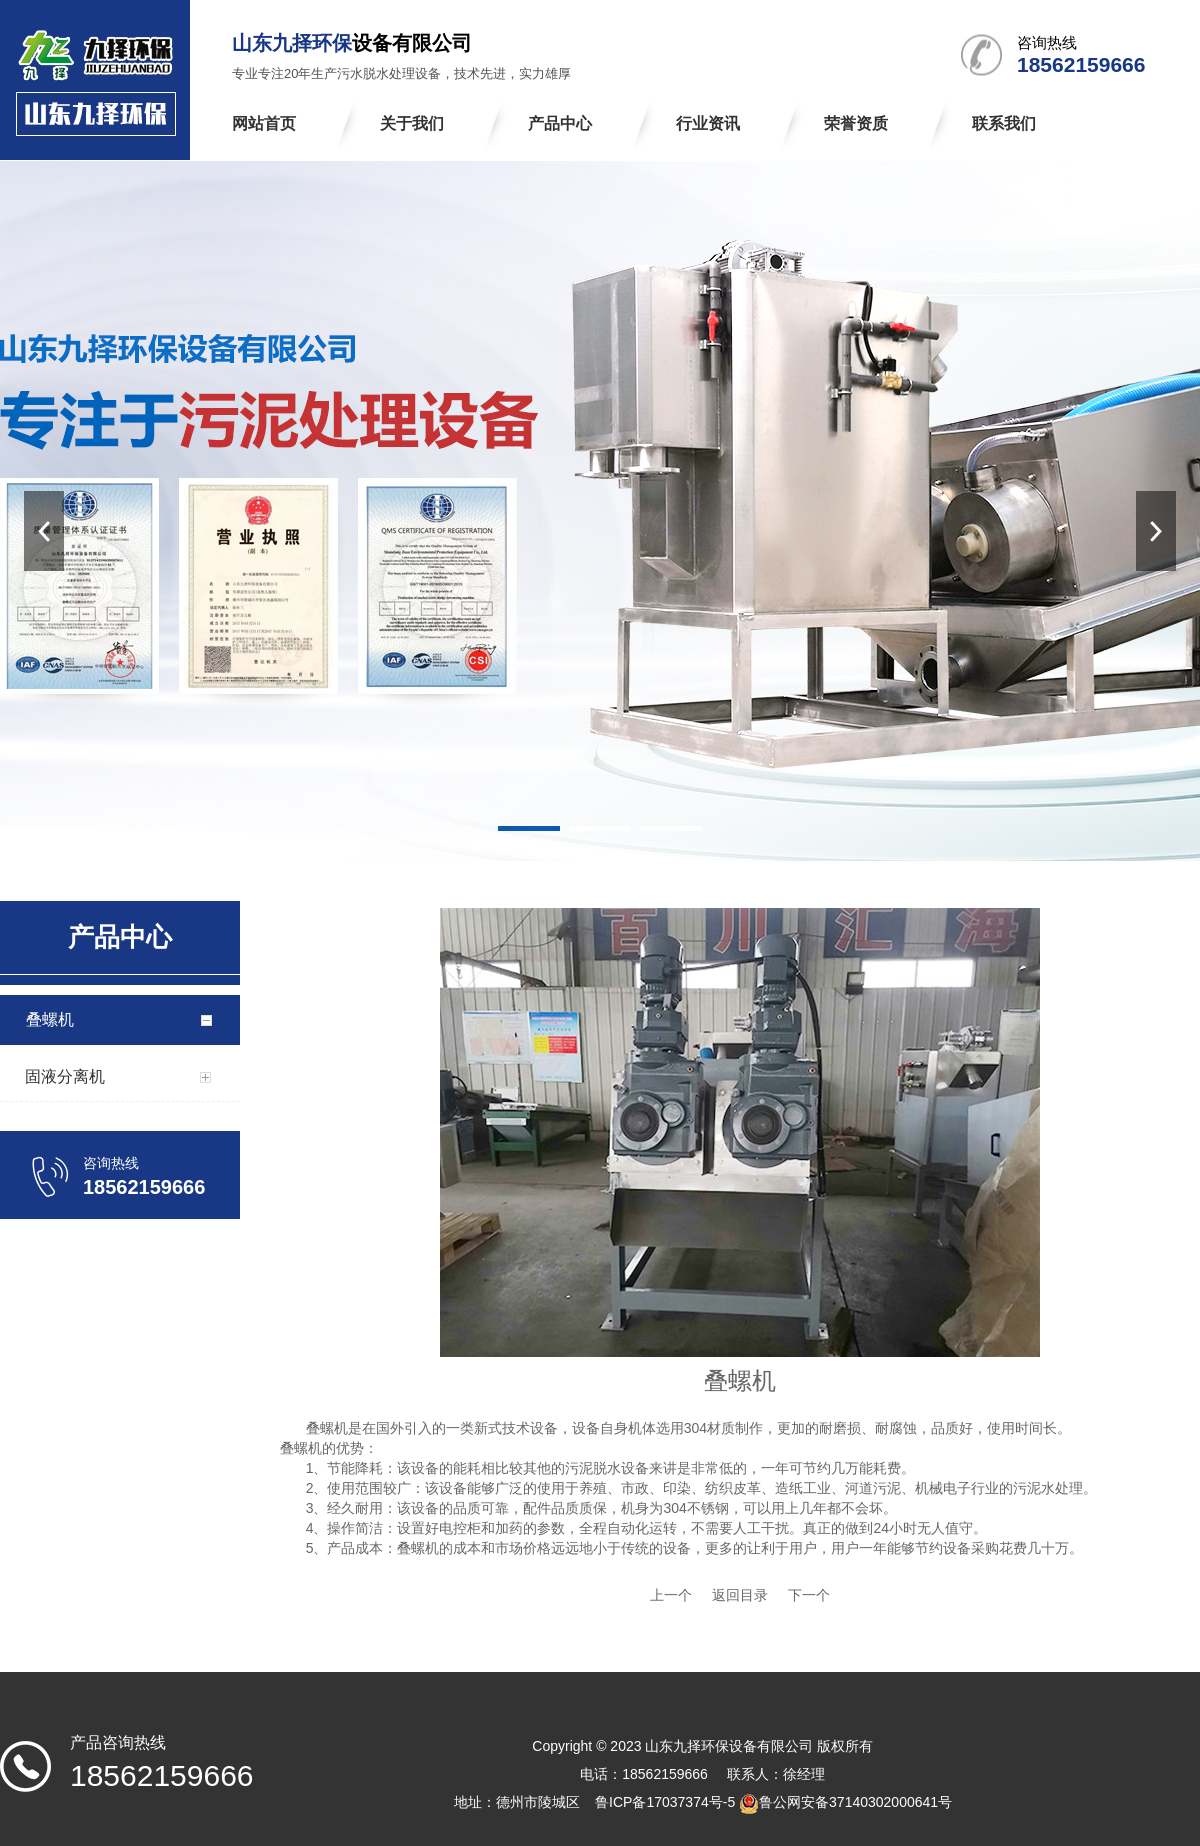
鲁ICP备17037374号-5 (665, 1802)
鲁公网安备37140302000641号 (855, 1802)
